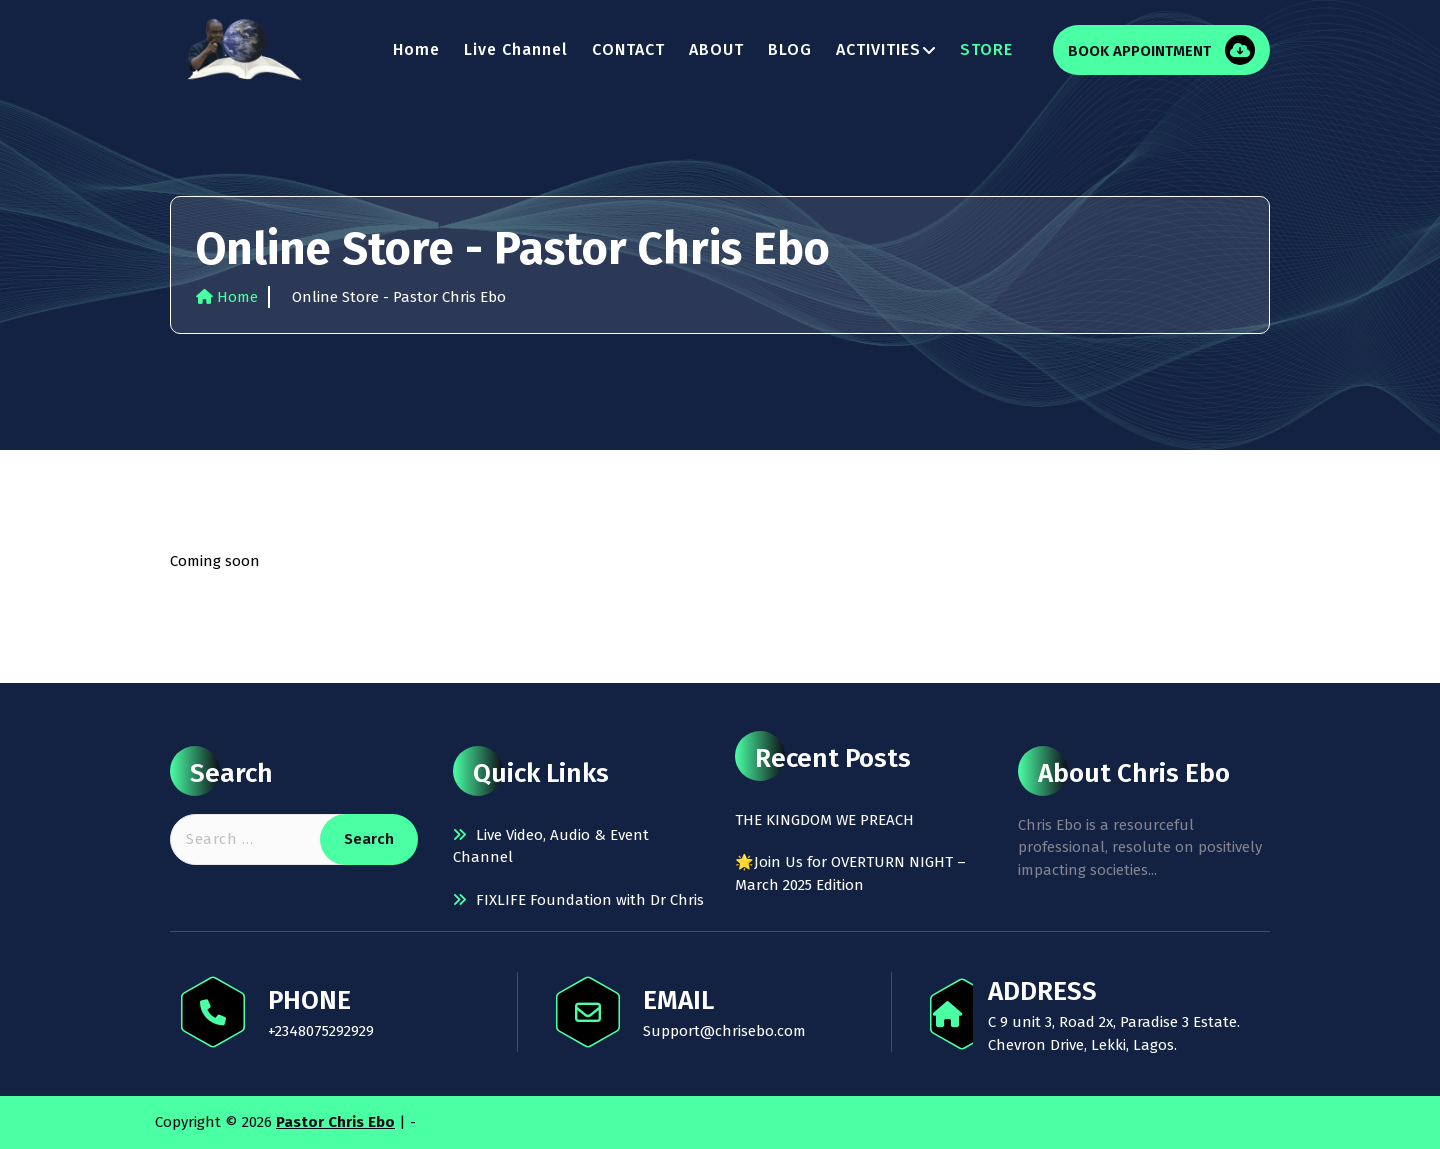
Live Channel (516, 49)
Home (416, 49)
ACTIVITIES (878, 49)
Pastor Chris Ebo (335, 1122)
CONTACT (628, 49)
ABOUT (716, 49)
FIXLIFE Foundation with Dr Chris (590, 900)
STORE (986, 49)
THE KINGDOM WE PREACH (824, 820)
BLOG (790, 49)
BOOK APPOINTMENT (1141, 51)
